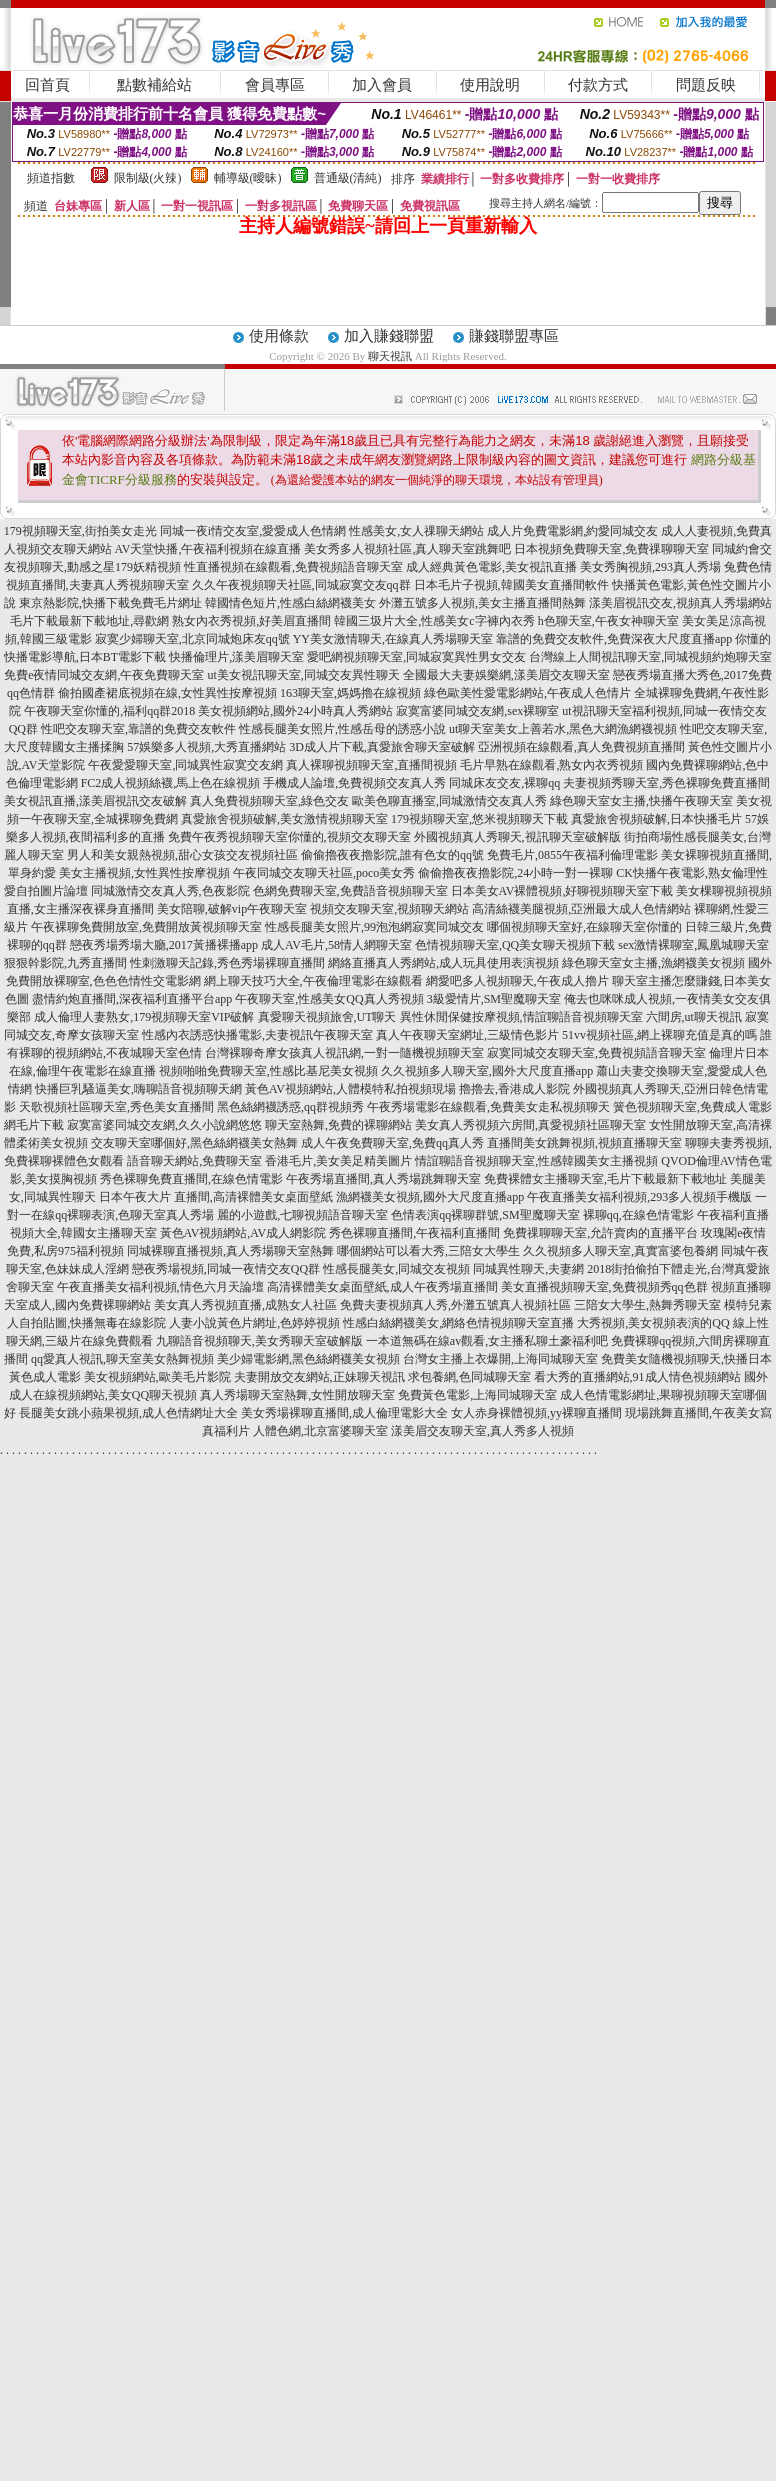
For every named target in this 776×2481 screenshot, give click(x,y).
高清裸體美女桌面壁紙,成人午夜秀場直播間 (382, 1287)
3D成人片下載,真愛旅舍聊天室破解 (382, 747)
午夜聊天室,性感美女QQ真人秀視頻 (329, 999)
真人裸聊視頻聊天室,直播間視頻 (371, 765)
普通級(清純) (348, 178)
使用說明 (490, 85)
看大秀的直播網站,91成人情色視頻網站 (637, 1377)
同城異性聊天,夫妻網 (528, 1269)
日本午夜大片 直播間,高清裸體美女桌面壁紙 (216, 1197)
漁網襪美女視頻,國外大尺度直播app (430, 1197)
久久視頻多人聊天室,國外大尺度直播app (487, 1071)
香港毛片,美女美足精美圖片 (338, 1161)
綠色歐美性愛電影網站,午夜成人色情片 (527, 693)
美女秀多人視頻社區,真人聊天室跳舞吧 (407, 549)
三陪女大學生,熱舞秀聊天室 (647, 1305)
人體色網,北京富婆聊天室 (320, 1431)
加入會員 (382, 85)
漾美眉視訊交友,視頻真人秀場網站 (680, 603)
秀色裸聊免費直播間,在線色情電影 (191, 1179)
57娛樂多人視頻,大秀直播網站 (206, 747)
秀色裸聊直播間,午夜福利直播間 (414, 1233)
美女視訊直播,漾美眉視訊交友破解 (95, 801)
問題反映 (706, 85)
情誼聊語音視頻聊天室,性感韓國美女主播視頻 (536, 1161)
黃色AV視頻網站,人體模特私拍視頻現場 (350, 1089)
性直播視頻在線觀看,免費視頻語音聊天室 (293, 567)
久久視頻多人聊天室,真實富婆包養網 (620, 1251)
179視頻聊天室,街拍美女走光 (80, 531)
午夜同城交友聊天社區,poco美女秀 (324, 873)
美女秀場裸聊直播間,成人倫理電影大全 (344, 1413)
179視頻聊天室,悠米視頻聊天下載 (479, 819)
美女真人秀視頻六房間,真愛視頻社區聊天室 (530, 1125)
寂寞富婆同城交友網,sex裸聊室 (477, 711)
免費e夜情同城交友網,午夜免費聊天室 (104, 675)
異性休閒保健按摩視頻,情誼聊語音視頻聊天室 (521, 1017)
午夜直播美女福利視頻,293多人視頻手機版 (639, 1197)
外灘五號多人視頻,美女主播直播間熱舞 (482, 603)
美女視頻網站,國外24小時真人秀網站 (295, 711)
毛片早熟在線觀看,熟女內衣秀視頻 (551, 765)
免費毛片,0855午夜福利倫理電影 (572, 855)
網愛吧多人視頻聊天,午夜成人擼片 (517, 981)
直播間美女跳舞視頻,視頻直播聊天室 (584, 1143)
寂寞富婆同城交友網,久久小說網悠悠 (164, 1125)
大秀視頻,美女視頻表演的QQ (653, 1323)
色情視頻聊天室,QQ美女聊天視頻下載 (515, 945)
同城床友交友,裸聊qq (504, 783)
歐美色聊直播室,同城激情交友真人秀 (449, 801)
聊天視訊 (390, 356)
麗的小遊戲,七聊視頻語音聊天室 (302, 1215)
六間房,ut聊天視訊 (694, 1017)
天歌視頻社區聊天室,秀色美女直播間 (116, 1107)
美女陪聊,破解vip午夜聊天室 (232, 909)
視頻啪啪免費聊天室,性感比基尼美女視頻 (268, 1071)
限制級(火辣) (148, 178)
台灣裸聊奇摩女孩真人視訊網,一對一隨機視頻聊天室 (344, 1053)
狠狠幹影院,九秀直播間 (65, 963)
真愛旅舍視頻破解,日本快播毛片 (656, 819)
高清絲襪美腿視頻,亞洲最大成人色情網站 (581, 909)
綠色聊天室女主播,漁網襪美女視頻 (653, 963)
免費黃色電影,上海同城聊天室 (477, 1395)
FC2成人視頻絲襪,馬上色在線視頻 (171, 783)
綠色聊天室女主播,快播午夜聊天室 (641, 801)
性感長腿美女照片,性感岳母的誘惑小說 (342, 729)
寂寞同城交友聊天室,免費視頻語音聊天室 (596, 1053)
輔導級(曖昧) (248, 178)
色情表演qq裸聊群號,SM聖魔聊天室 (485, 1215)
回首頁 (47, 85)
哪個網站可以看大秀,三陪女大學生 (428, 1251)
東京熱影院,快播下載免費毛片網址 (110, 603)
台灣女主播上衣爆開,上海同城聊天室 (500, 1359)
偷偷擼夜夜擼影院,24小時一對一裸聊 (515, 873)
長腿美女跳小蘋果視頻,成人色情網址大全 (128, 1413)
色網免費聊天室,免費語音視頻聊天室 (350, 891)
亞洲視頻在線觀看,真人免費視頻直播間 (581, 747)
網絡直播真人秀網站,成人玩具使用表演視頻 (443, 963)
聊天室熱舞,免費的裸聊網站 (338, 1125)
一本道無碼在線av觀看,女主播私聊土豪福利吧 (487, 1341)
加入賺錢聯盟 (389, 336)
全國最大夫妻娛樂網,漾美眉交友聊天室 (506, 675)
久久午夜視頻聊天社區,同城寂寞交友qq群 (301, 585)
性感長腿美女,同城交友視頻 (396, 1269)
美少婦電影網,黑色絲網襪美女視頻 (308, 1359)
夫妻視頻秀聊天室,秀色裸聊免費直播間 (666, 783)
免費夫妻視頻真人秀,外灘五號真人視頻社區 (455, 1305)
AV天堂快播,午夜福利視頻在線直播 (208, 549)
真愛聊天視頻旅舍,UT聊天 (327, 1017)
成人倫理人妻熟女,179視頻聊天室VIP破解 (144, 1017)
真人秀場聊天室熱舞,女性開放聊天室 (297, 1395)
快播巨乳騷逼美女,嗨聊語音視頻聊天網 (138, 1089)
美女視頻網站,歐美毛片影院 (157, 1377)
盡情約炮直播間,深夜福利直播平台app (132, 999)
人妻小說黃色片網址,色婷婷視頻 (254, 1323)
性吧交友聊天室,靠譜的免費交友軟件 (138, 729)
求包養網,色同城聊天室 (469, 1377)
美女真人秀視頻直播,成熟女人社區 (245, 1305)
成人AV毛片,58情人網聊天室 (336, 945)
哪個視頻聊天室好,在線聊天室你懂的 (584, 927)
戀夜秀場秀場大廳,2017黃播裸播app (164, 945)
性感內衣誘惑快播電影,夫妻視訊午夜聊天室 (257, 1035)
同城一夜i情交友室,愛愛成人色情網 (253, 531)
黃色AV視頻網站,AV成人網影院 (243, 1233)
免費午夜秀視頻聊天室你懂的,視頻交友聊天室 (289, 837)
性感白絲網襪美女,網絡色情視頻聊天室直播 (458, 1323)
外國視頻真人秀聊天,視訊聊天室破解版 (517, 837)
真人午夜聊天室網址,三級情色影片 (467, 1035)
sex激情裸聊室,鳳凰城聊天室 (693, 945)
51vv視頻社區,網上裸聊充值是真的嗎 (659, 1035)
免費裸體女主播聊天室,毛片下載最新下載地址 (605, 1179)
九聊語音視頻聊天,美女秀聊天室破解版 (259, 1341)
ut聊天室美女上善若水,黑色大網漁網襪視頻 (563, 729)
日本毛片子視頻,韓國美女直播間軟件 (511, 585)
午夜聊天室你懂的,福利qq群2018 (109, 711)
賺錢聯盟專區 (514, 336)
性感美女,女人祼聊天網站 (416, 531)
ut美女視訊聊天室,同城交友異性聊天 (303, 675)
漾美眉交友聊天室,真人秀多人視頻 (482, 1431)
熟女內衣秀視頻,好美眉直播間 (251, 621)
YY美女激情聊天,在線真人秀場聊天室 (393, 639)
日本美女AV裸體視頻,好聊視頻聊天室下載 (562, 891)
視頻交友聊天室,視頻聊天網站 (389, 909)
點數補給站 (154, 85)
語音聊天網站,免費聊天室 (194, 1161)
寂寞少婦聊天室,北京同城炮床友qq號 (192, 639)
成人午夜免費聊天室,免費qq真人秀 (392, 1143)
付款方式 (598, 85)
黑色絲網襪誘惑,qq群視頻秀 (290, 1107)
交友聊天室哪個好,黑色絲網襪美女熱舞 (194, 1143)
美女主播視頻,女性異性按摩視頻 (144, 873)
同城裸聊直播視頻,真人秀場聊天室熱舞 (230, 1251)
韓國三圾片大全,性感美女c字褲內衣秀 (434, 621)
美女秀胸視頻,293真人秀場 (650, 567)
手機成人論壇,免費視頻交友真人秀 (354, 783)
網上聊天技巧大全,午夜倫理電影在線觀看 (313, 981)
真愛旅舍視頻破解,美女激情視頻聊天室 (284, 819)
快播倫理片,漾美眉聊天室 (236, 657)
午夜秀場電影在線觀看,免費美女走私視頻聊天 (488, 1107)
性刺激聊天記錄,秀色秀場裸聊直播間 (227, 963)
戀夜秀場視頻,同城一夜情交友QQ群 (226, 1269)
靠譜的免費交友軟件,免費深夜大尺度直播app (614, 639)
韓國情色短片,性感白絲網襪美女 (290, 603)
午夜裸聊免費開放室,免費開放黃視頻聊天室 (146, 927)
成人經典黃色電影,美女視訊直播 (491, 567)
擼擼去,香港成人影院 (514, 1089)
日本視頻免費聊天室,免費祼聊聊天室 (611, 549)
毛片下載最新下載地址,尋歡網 (89, 621)
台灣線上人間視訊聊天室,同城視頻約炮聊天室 (650, 657)
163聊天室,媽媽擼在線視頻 (350, 693)
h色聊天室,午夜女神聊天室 (608, 621)
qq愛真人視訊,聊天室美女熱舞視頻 (122, 1359)
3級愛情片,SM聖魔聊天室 (494, 999)
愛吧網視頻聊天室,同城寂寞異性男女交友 (416, 657)
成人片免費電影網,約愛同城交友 (572, 531)
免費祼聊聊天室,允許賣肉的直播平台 (600, 1233)
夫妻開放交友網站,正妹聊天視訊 (319, 1377)
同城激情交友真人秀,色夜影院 (170, 891)
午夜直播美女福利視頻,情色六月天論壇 (160, 1287)
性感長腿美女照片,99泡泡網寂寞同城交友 (374, 927)
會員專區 (275, 85)
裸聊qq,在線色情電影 (638, 1215)
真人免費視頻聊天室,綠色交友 (269, 801)
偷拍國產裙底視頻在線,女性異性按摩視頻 (167, 693)
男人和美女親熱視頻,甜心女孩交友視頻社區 (182, 855)
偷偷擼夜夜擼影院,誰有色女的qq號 (392, 855)
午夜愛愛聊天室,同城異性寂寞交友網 (185, 765)
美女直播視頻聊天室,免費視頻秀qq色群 (604, 1287)
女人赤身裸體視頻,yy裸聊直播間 (536, 1413)
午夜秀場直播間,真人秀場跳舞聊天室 (383, 1179)
